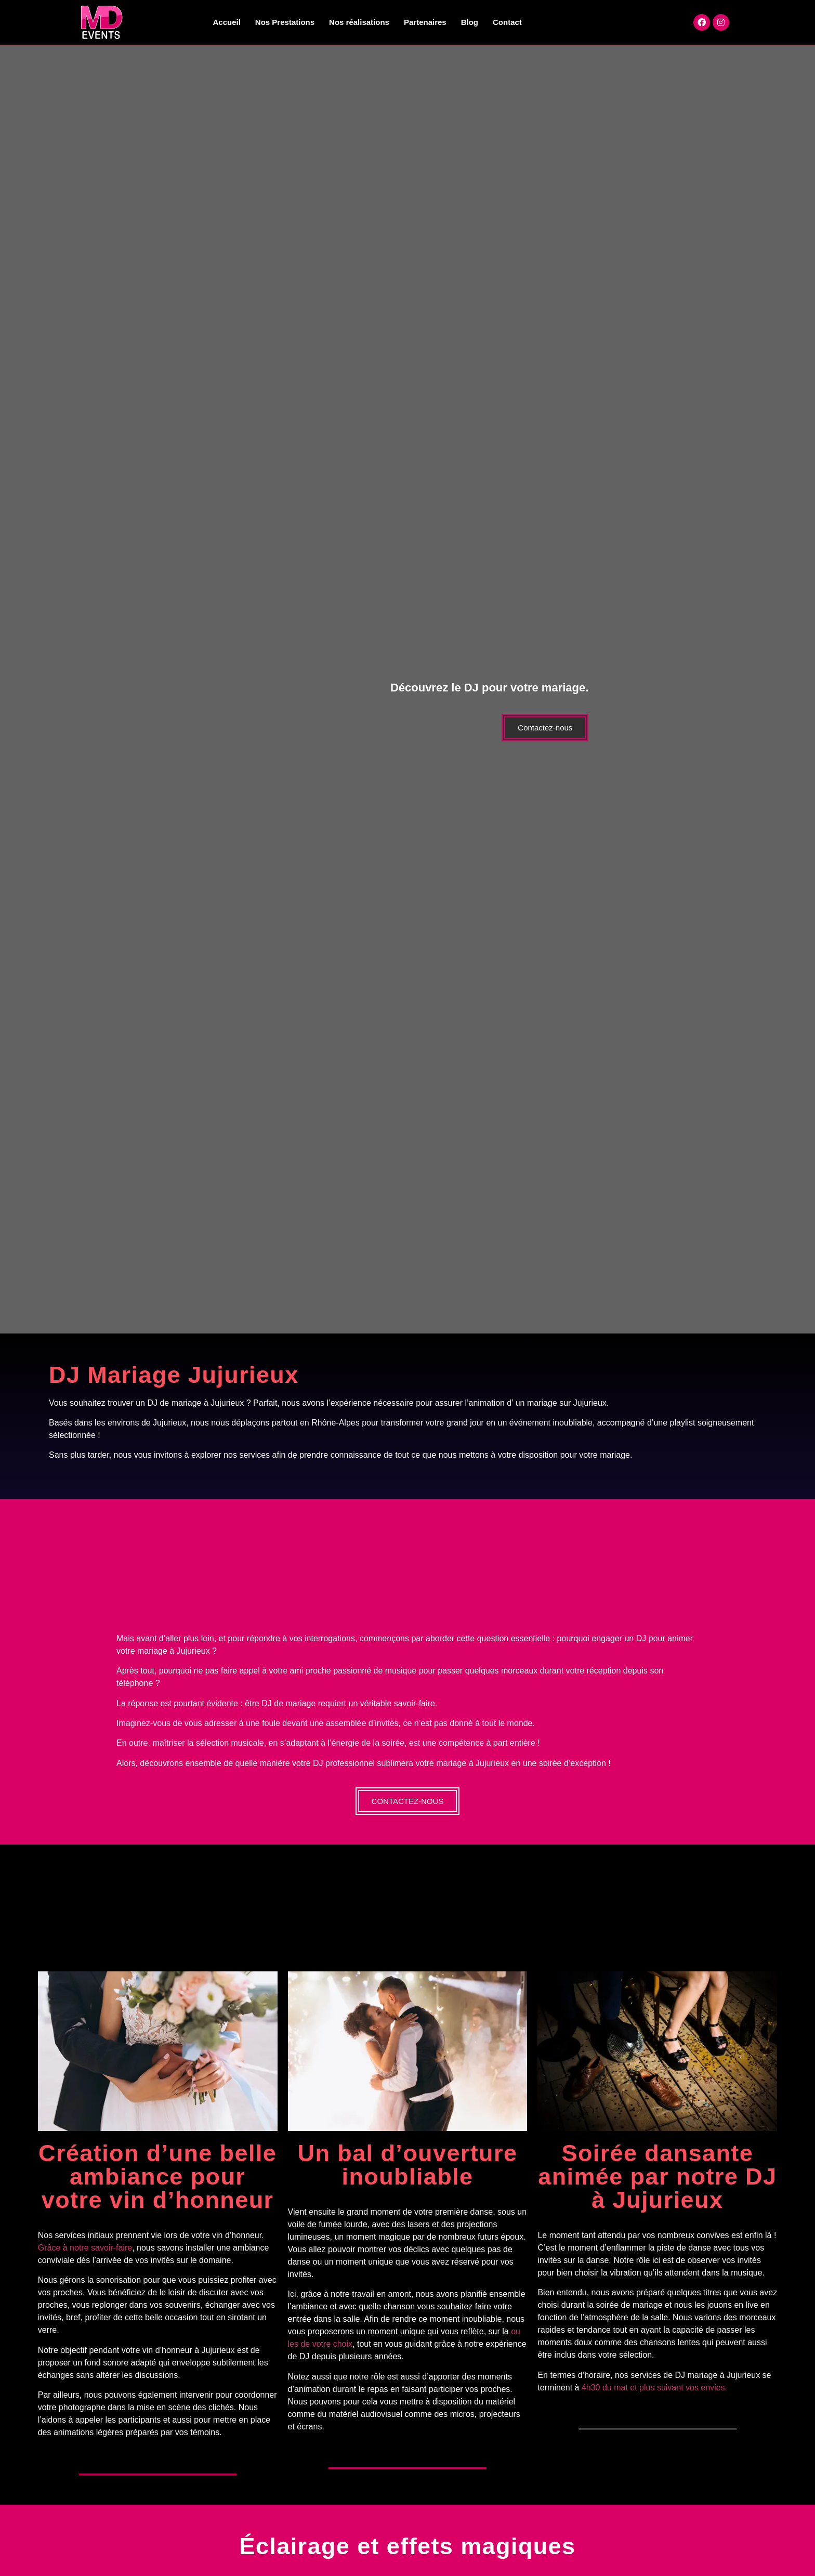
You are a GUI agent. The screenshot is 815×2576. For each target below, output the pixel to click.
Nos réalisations (359, 22)
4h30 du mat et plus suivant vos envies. (654, 2387)
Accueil (227, 22)
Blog (469, 22)
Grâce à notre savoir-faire (85, 2247)
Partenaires (425, 22)
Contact (507, 22)
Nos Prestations (284, 22)
